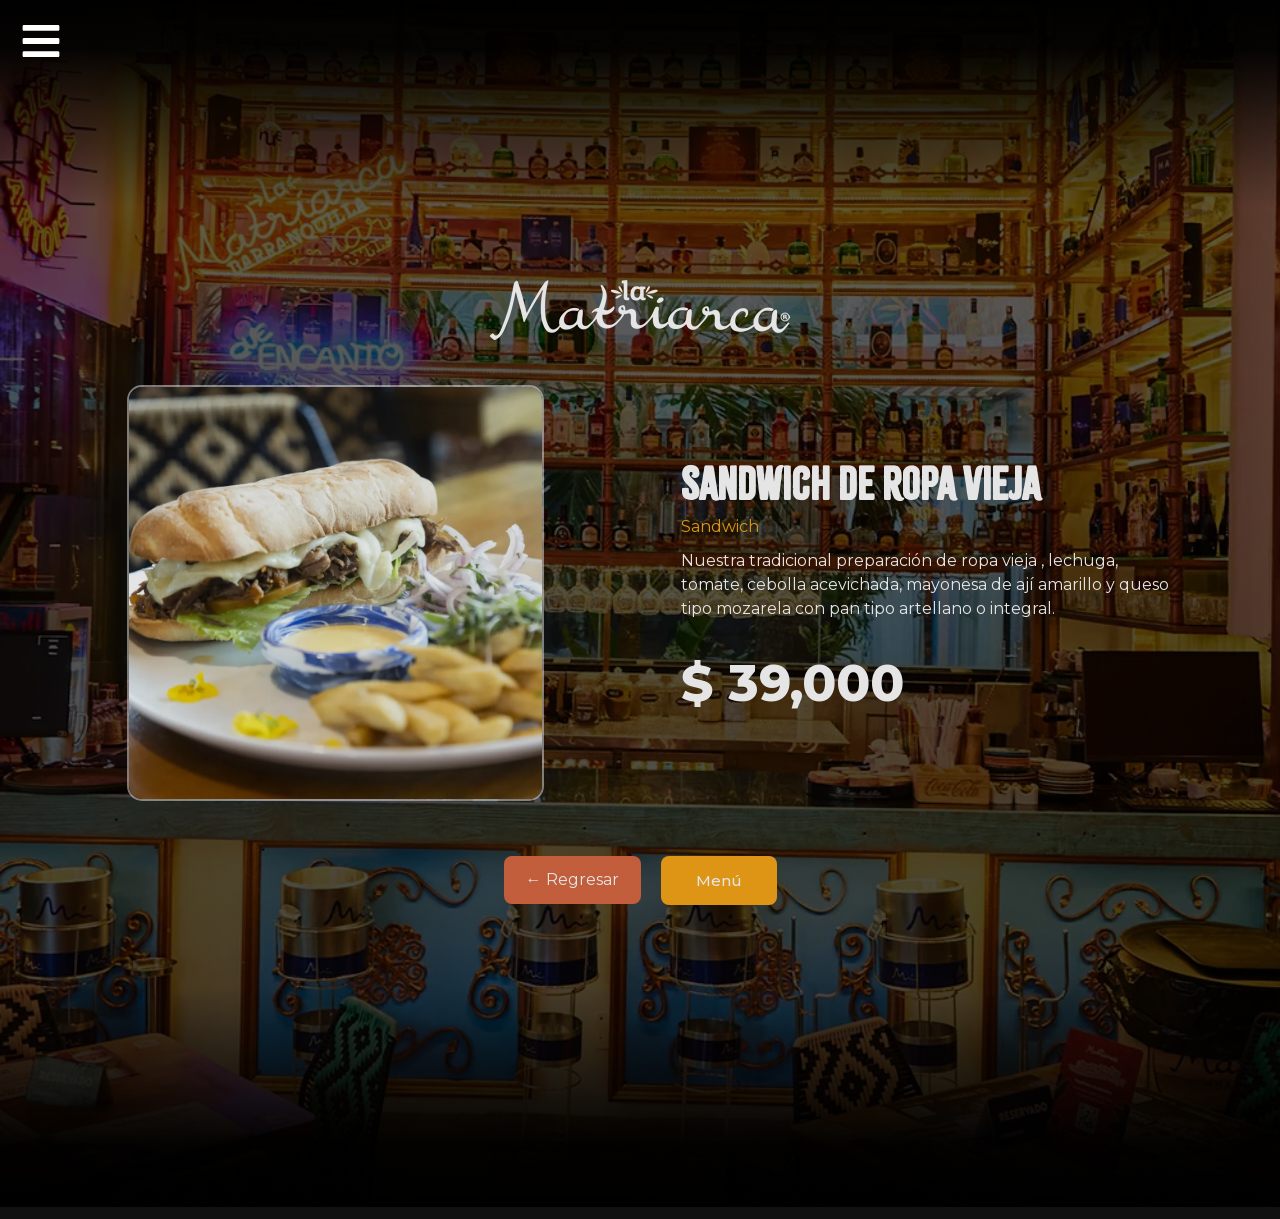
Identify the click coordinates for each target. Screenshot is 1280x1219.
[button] (41, 41)
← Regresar (572, 879)
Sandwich (720, 526)
